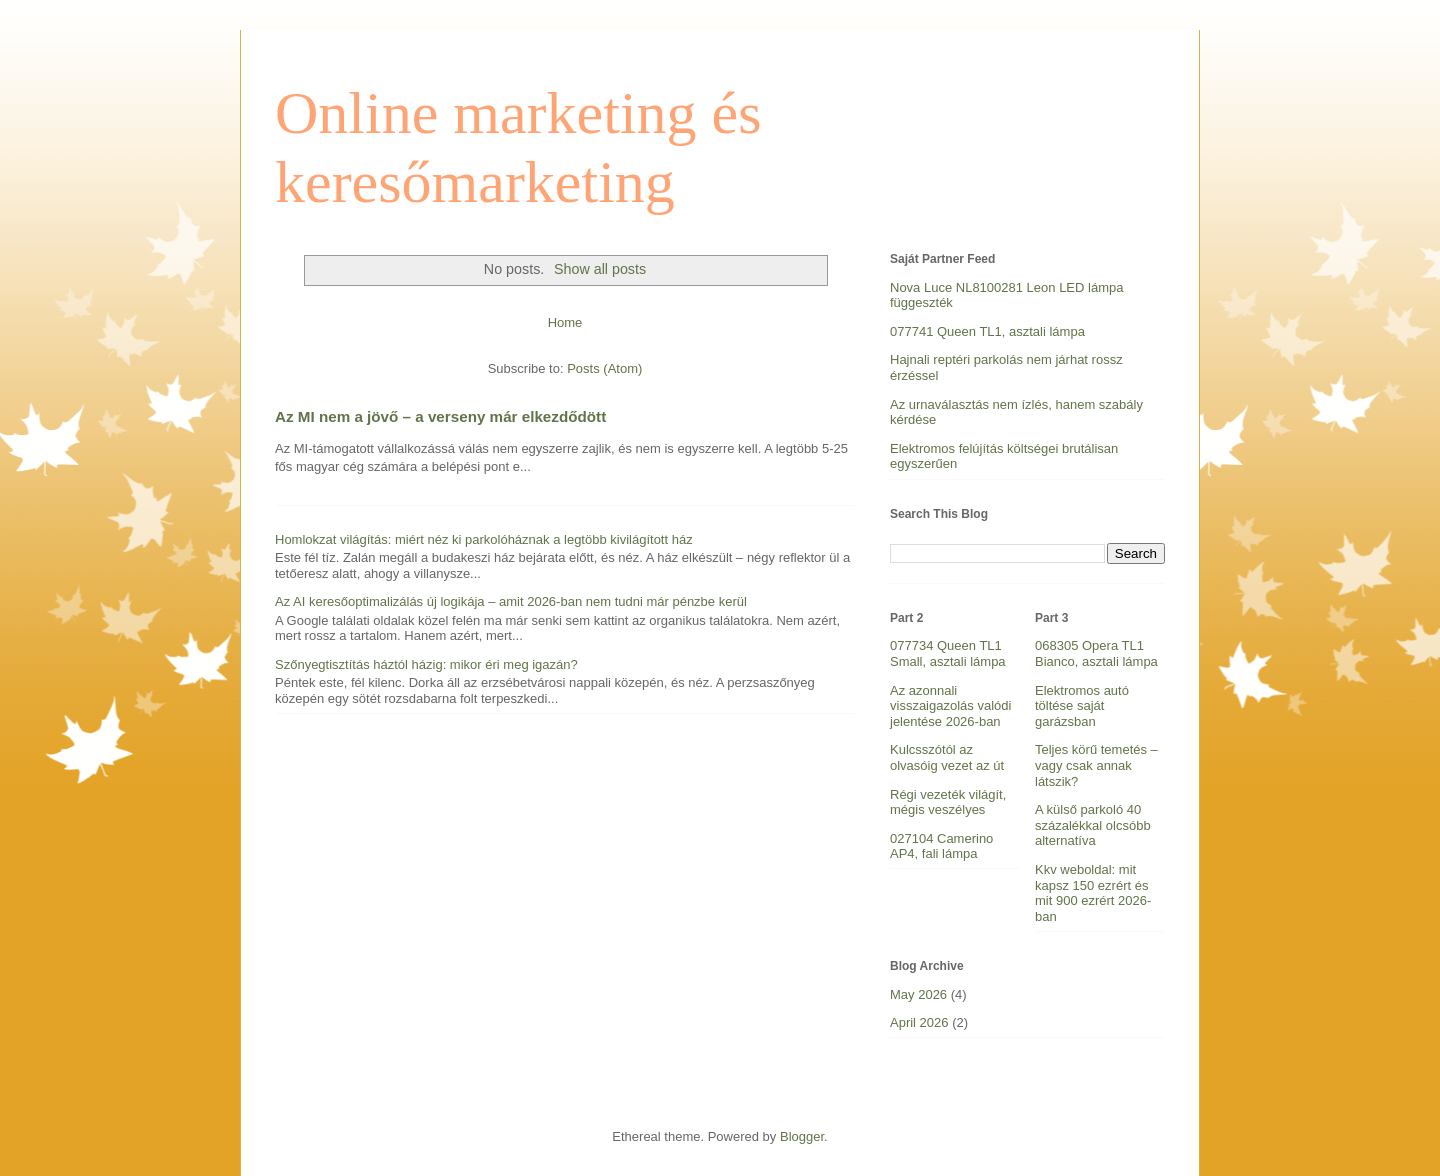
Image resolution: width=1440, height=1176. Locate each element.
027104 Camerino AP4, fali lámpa (941, 846)
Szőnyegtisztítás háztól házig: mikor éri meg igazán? (426, 664)
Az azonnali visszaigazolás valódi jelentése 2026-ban (950, 706)
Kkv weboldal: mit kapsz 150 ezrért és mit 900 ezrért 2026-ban (1093, 893)
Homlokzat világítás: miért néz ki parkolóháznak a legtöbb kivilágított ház (484, 539)
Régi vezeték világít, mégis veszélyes (948, 802)
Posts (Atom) (604, 368)
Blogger (802, 1136)
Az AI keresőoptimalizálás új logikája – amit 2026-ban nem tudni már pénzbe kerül (511, 601)
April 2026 (919, 1022)
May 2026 (918, 994)
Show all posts (600, 269)
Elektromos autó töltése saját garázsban (1082, 706)
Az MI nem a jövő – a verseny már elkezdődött (440, 416)
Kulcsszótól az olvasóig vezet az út (947, 757)
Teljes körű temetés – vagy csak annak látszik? (1096, 765)
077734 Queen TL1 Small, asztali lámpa (948, 653)
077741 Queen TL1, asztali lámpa (987, 331)
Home (565, 322)
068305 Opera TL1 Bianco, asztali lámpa (1096, 653)
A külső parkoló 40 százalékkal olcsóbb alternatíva (1093, 825)
